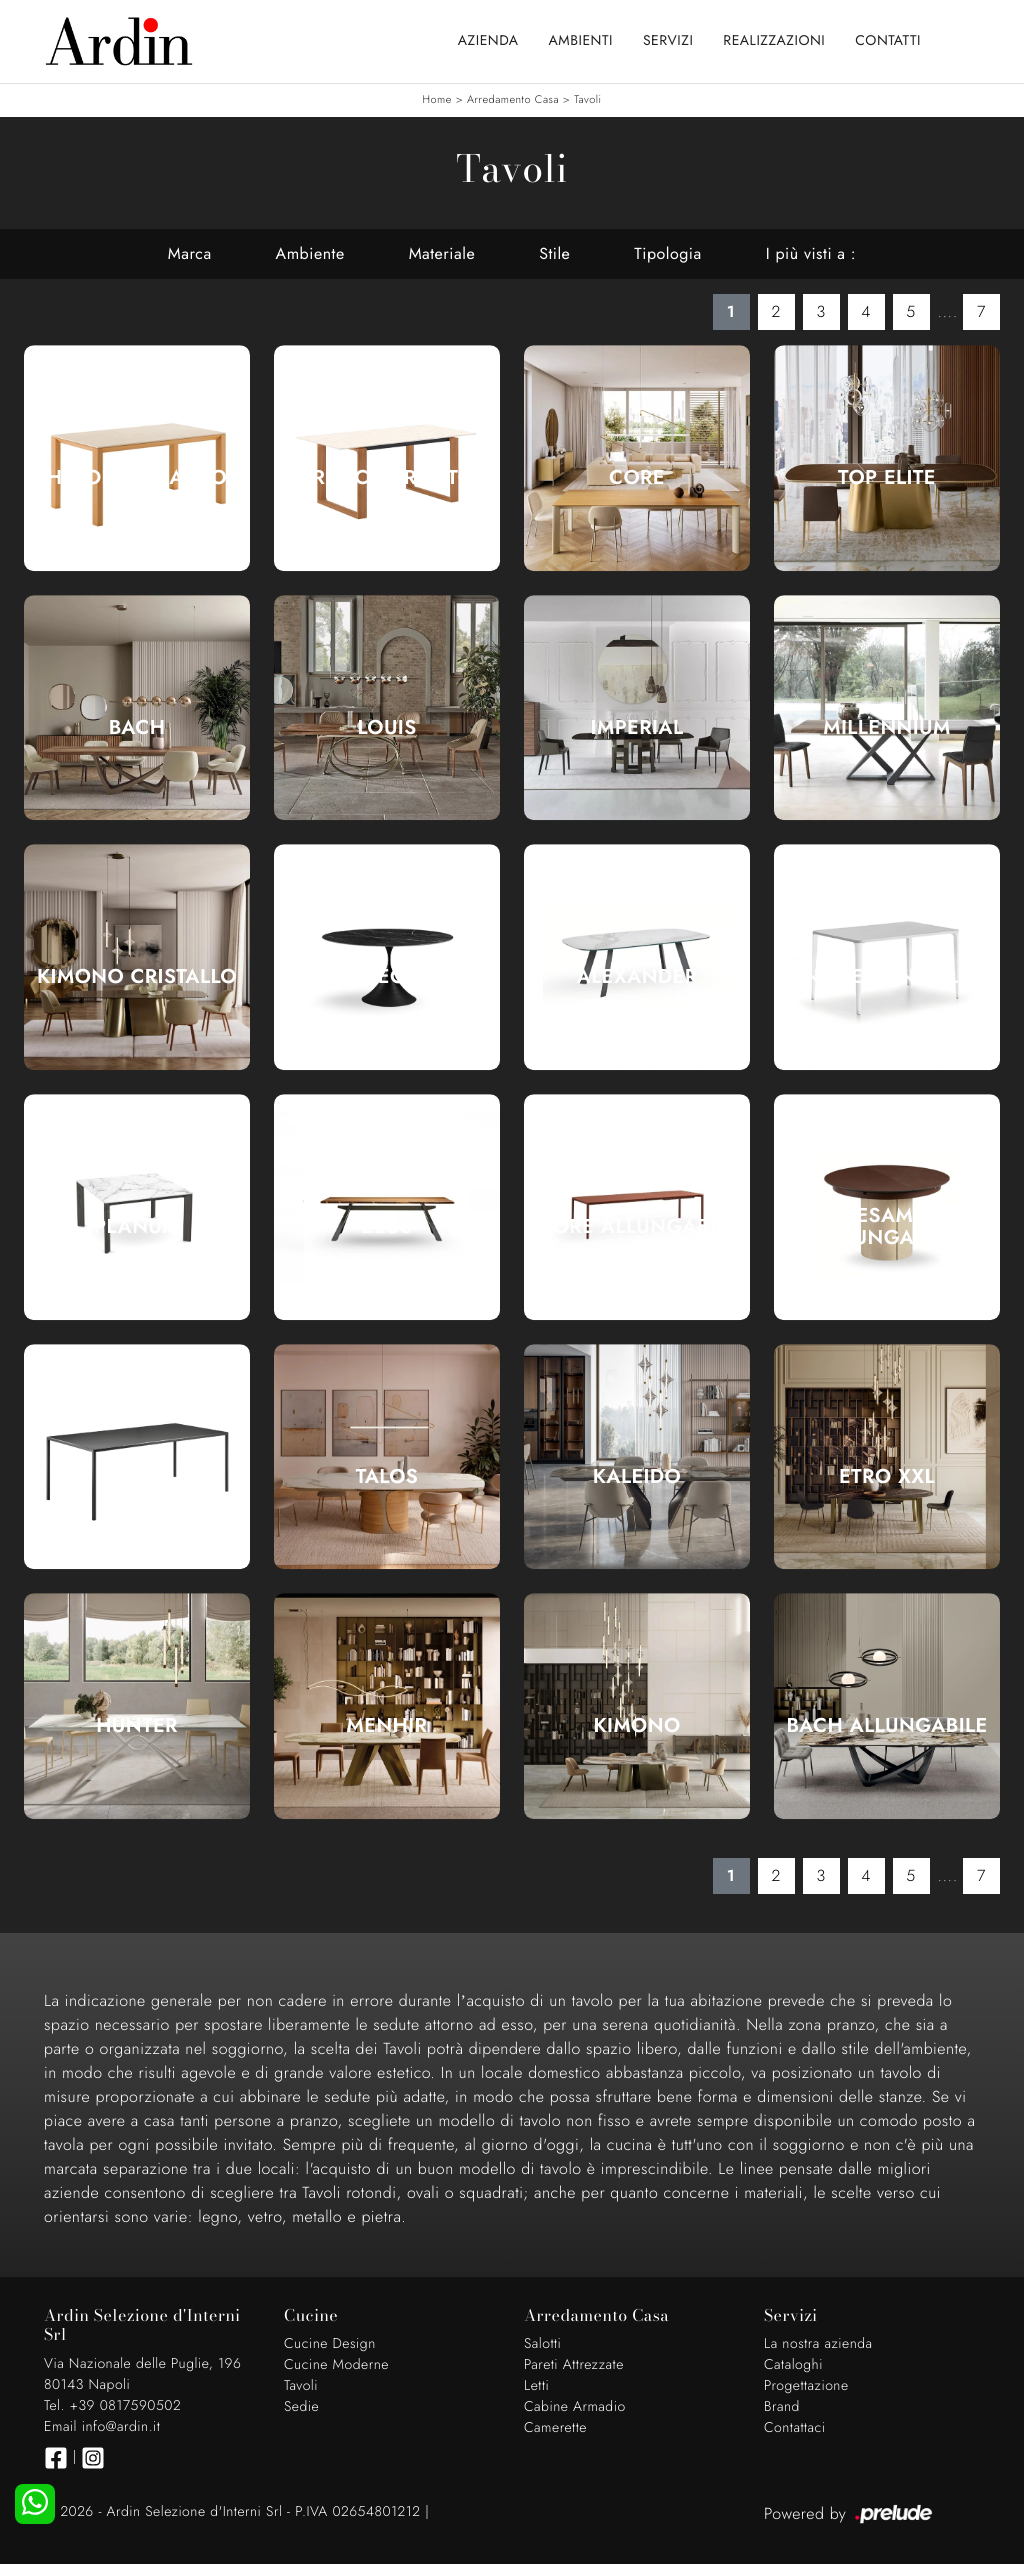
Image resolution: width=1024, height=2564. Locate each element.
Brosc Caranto (387, 478)
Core (637, 478)
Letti (536, 2386)
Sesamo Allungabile (887, 1227)
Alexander (637, 977)
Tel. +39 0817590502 (112, 2406)
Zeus (387, 1227)
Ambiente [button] (310, 253)
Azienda (488, 41)
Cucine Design (330, 2344)
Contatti (888, 41)
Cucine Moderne (336, 2365)
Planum (137, 1227)
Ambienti (581, 41)
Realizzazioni (774, 41)
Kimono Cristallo (137, 977)
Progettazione (806, 2386)
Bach (137, 728)
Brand (782, 2407)
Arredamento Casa (513, 100)
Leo (386, 977)
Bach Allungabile (886, 1726)
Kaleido (637, 1477)
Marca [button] (190, 253)
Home (436, 100)
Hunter (137, 1726)
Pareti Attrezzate (574, 2365)
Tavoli (587, 100)
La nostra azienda (818, 2344)
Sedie (301, 2407)
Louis (386, 728)
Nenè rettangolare (887, 977)
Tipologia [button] (667, 253)
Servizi (668, 41)
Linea (137, 1477)
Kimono (637, 1726)
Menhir (387, 1726)
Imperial (637, 728)
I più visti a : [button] (811, 253)
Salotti (542, 2344)
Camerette (555, 2428)
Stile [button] (554, 253)
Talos (387, 1477)
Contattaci (795, 2428)
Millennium (886, 728)
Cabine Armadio (575, 2407)
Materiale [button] (442, 253)
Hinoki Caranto (137, 478)
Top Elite (887, 478)
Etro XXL (887, 1477)
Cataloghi (793, 2365)
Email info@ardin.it (102, 2427)
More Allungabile (637, 1227)
